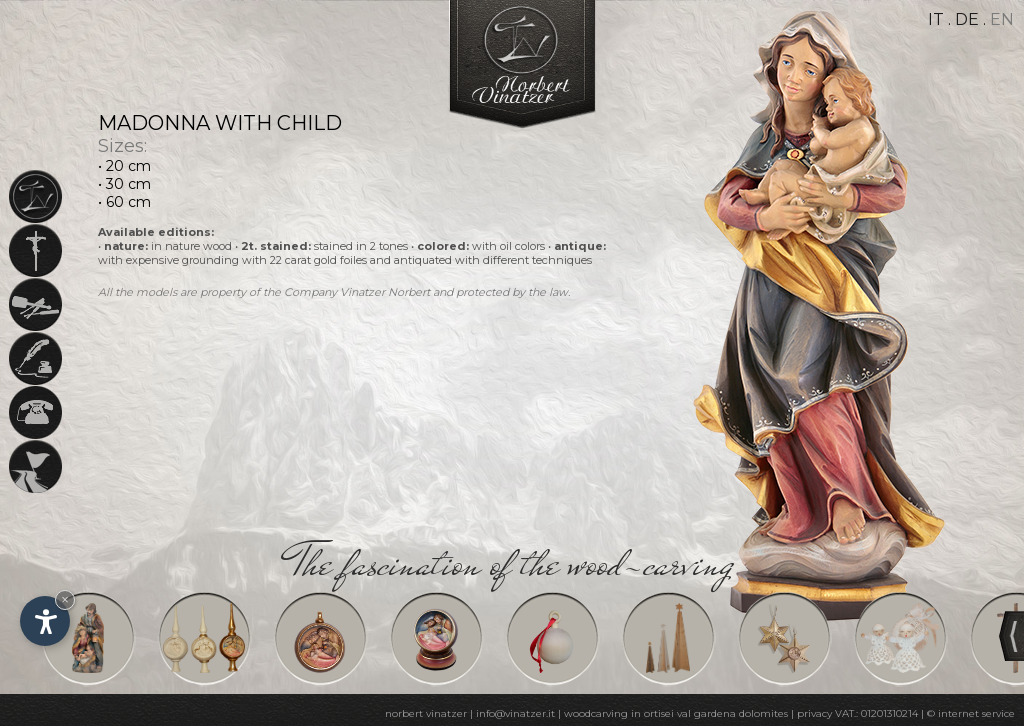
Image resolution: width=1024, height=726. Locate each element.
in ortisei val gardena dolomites (709, 713)
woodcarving (596, 713)
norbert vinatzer (426, 713)
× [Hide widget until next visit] (65, 599)
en (1002, 19)
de (967, 19)
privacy (814, 713)
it (936, 19)
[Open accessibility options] (45, 621)
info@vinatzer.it (515, 713)
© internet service (971, 713)
